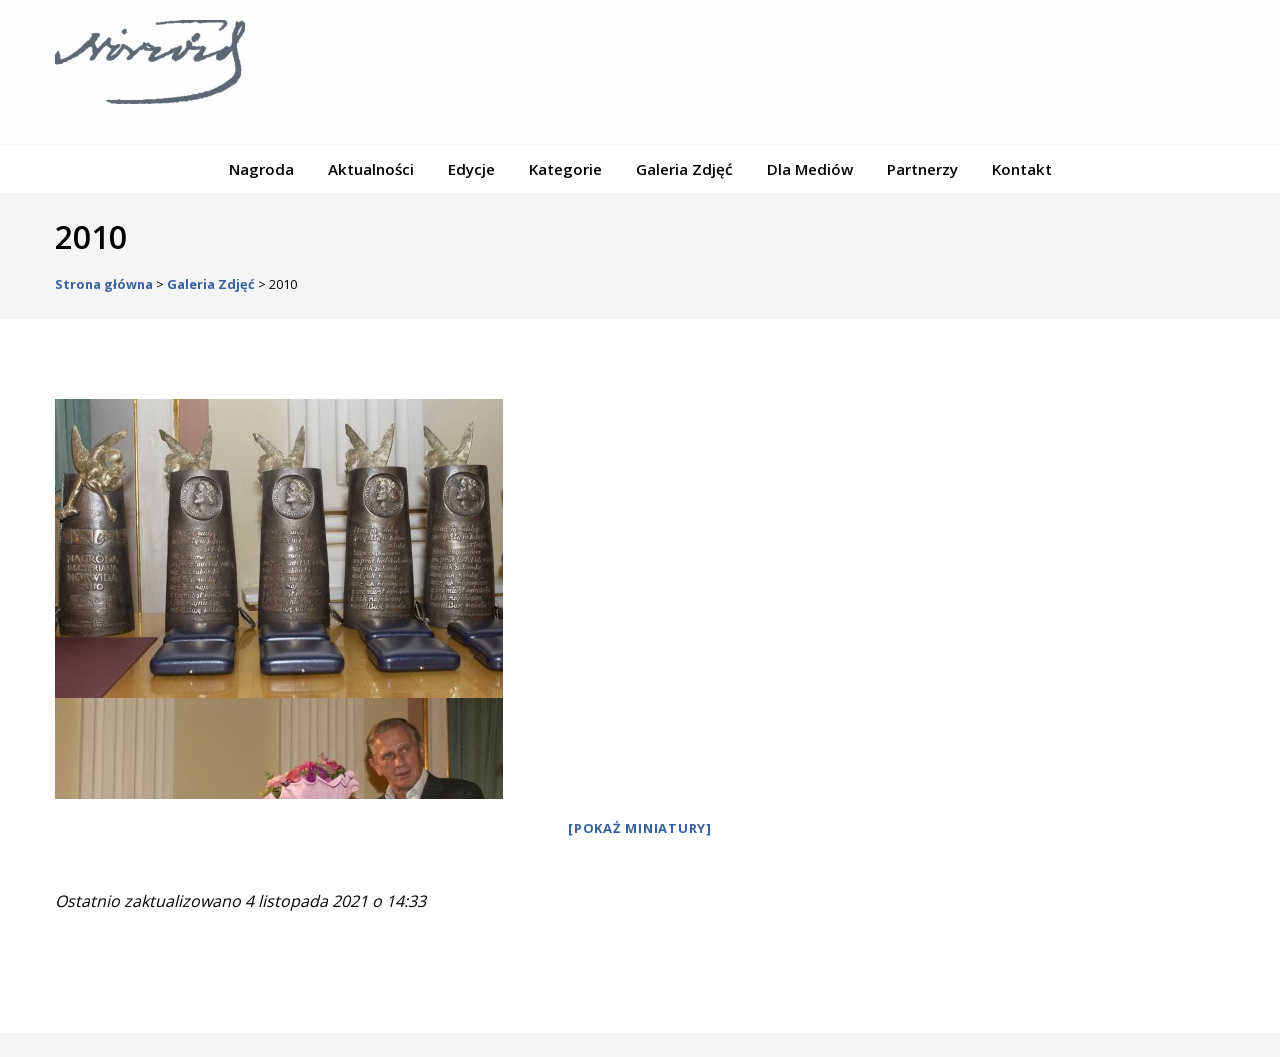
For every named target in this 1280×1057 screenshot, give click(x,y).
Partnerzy (922, 169)
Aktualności (371, 169)
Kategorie (565, 169)
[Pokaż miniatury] (640, 828)
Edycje (471, 169)
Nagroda (261, 169)
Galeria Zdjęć (684, 169)
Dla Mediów (810, 169)
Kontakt (1022, 169)
